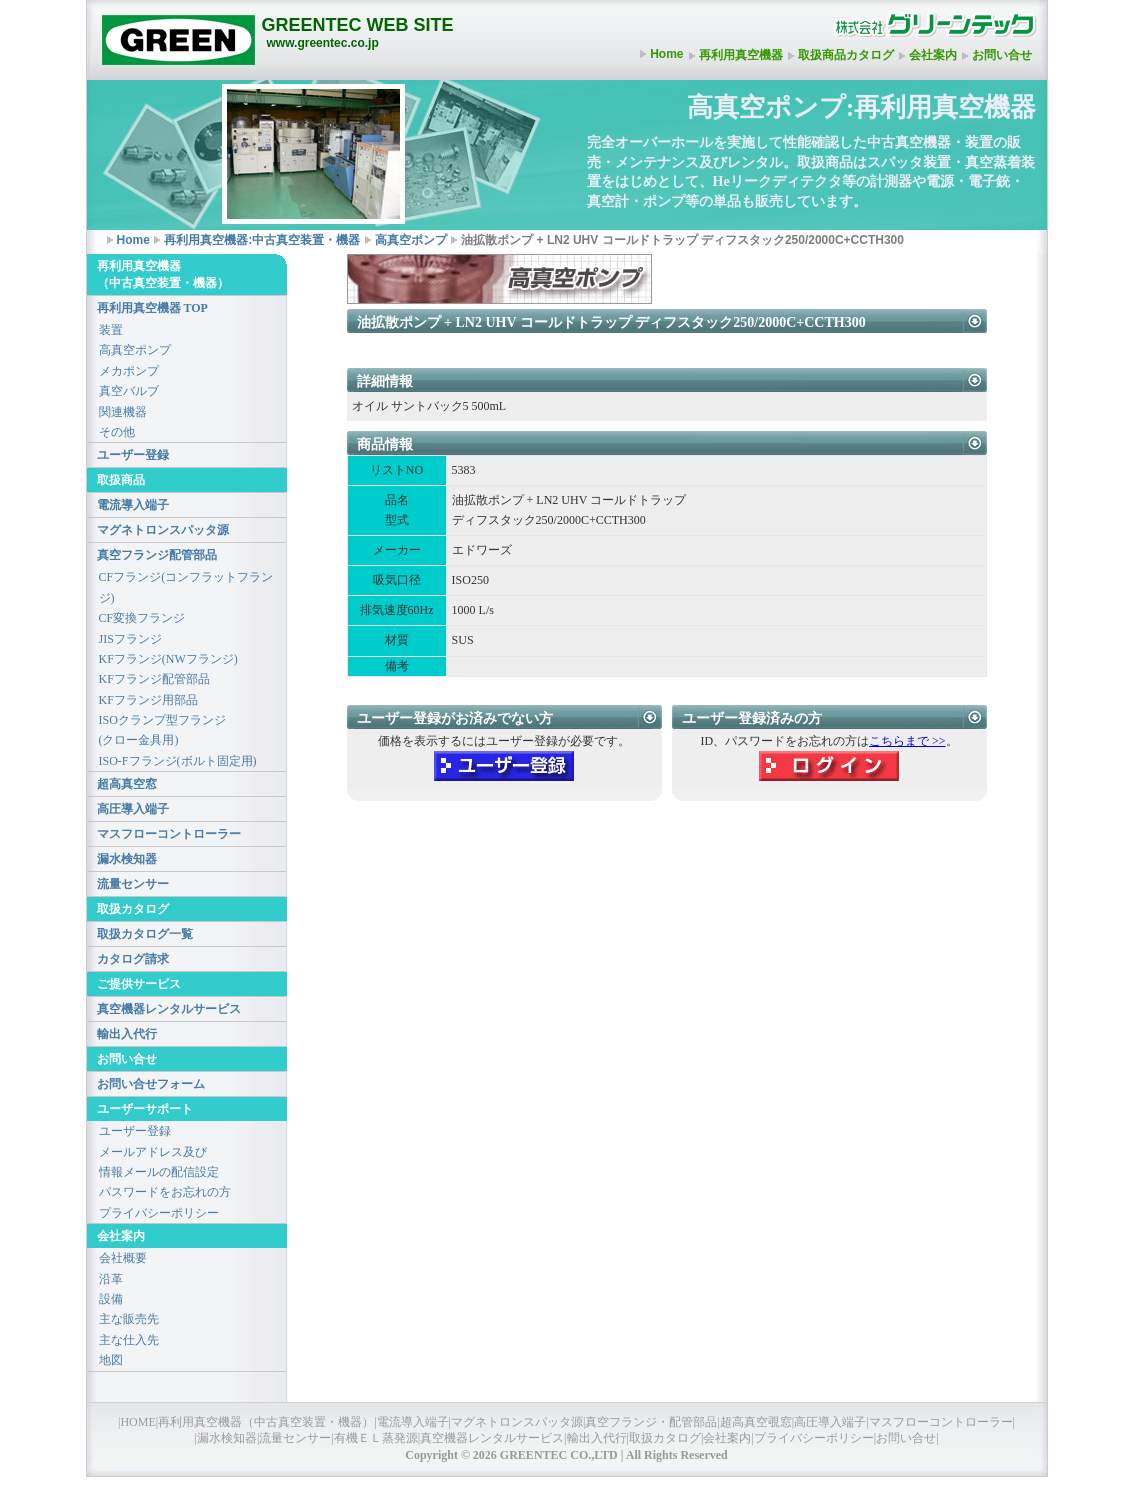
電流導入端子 (133, 505)
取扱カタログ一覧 (145, 934)
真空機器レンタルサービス (169, 1009)
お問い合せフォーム (151, 1084)
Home (666, 54)
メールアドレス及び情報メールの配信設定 (159, 1162)
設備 (111, 1299)
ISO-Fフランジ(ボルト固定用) (178, 761)
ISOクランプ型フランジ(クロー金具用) (162, 730)
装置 (111, 330)
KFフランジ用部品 (148, 700)
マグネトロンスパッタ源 (163, 530)
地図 (111, 1360)
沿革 (111, 1279)
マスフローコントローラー (169, 834)
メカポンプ (129, 371)
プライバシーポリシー (159, 1213)
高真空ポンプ (411, 240)
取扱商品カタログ (846, 55)
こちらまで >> (907, 741)
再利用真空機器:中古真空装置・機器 (262, 240)
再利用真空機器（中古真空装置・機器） (266, 1422)
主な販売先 (129, 1319)
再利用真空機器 (741, 55)
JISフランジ (130, 639)
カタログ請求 (133, 959)
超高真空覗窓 (756, 1422)
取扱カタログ (665, 1438)
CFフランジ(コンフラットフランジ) (186, 587)
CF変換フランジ (142, 618)
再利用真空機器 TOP (152, 308)
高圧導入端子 (133, 809)
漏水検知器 (127, 859)
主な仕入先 (129, 1340)
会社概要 (123, 1258)
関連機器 (123, 412)
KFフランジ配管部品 (154, 679)
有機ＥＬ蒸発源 (376, 1438)
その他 (117, 432)
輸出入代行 (127, 1034)
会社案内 (933, 55)
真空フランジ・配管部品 (651, 1422)
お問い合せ (1002, 55)
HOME (137, 1422)
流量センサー (133, 884)
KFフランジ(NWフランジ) (168, 659)
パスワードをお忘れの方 (165, 1192)
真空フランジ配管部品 (157, 555)
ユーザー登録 (133, 455)
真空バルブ (129, 391)
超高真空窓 (127, 784)
